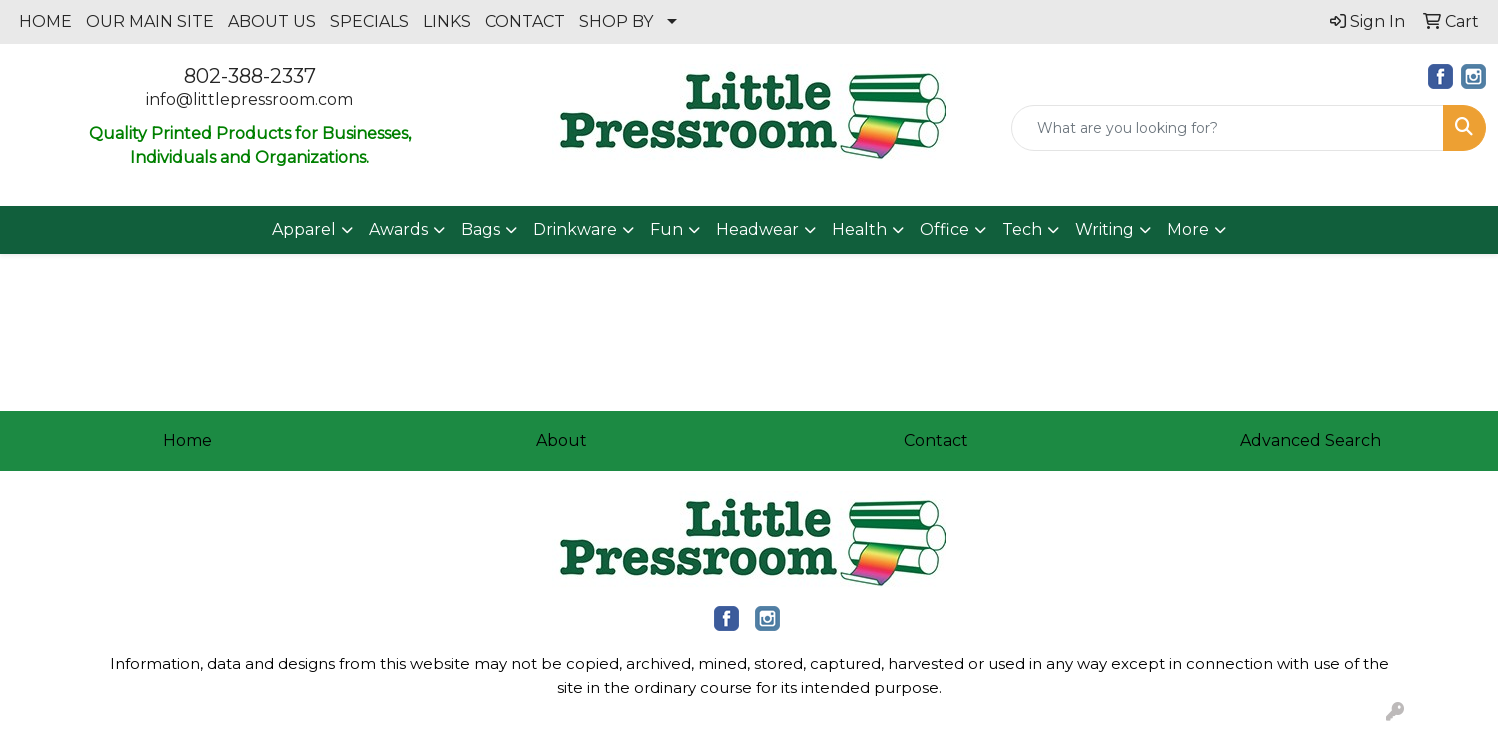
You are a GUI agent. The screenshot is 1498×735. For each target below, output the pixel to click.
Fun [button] (666, 229)
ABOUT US (272, 21)
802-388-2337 (250, 76)
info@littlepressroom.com (249, 99)
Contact (936, 440)
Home (187, 440)
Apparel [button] (304, 229)
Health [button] (859, 229)
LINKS (447, 21)
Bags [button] (480, 229)
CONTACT (525, 21)
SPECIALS (369, 21)
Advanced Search (1310, 440)
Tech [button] (1022, 229)
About (561, 440)
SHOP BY (616, 21)
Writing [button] (1104, 229)
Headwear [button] (757, 229)
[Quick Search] (1227, 128)
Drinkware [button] (575, 229)
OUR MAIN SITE (150, 21)
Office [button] (944, 229)
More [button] (1188, 229)
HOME (45, 21)
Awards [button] (398, 229)
